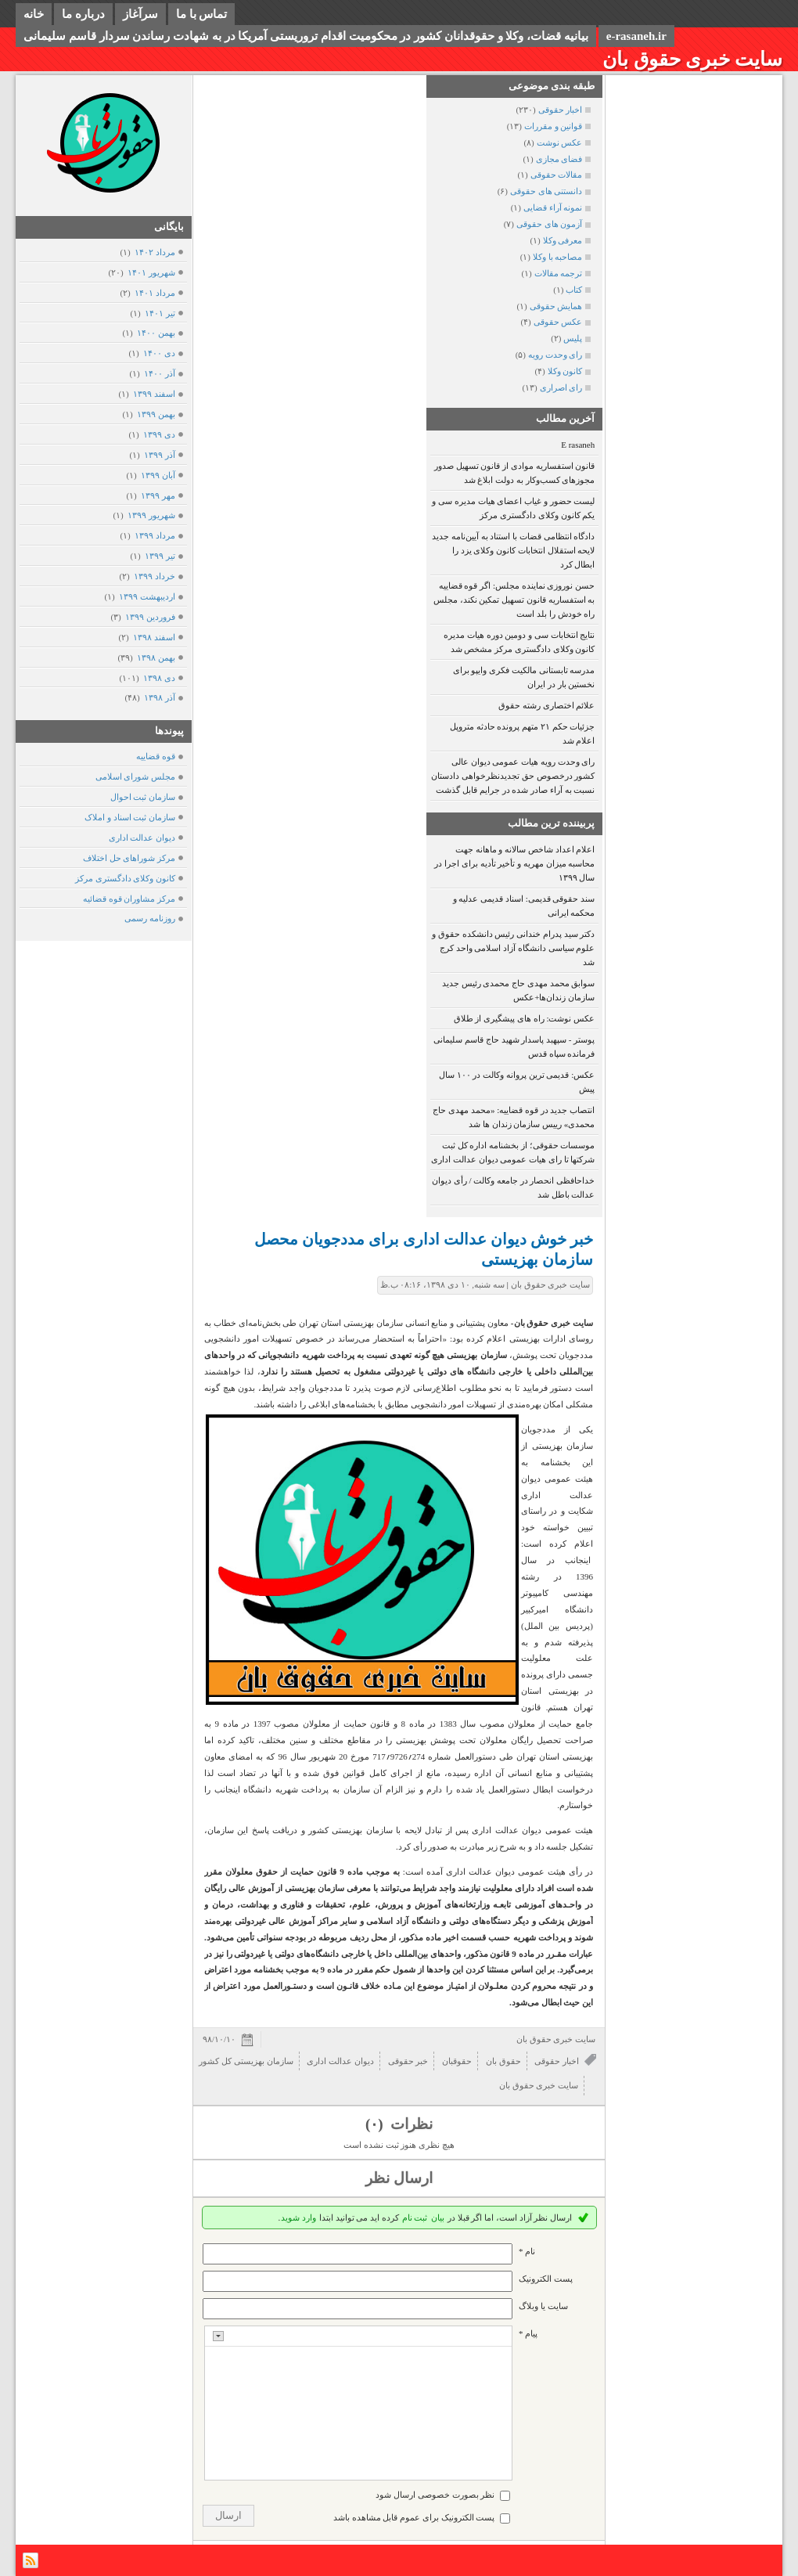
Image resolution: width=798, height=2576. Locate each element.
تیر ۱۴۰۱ (159, 313)
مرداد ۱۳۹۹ (154, 535)
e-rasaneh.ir (636, 36)
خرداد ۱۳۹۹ (154, 576)
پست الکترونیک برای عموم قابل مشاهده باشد (414, 2517)
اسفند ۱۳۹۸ (153, 637)
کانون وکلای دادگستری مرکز (125, 878)
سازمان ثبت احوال (143, 797)
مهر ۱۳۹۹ (157, 495)
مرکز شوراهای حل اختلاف (129, 858)
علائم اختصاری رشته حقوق (546, 705)
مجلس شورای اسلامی (135, 776)
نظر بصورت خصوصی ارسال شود (435, 2494)
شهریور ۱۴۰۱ (151, 272)
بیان (437, 2217)
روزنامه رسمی (149, 918)
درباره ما (83, 14)
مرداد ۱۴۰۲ (154, 252)
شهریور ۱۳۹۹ (151, 515)
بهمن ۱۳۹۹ (155, 414)
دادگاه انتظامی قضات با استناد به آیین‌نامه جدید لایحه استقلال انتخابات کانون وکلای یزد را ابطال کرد (513, 550)
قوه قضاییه (155, 756)
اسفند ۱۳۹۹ (153, 393)
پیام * (528, 2333)
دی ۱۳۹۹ (159, 434)
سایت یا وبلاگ (543, 2306)
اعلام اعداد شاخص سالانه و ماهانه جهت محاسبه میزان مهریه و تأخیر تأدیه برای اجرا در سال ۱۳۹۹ (514, 863)
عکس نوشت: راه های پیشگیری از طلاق (524, 1018)
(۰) (375, 2124)
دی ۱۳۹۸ (159, 678)
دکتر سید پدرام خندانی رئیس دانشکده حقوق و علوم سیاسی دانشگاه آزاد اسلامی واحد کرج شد (513, 948)
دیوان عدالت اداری (142, 837)
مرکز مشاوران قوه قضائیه (129, 898)
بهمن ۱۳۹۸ (155, 657)
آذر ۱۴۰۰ (159, 373)
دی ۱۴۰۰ (159, 353)
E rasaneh (578, 444)
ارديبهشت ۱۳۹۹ (146, 596)
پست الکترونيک (546, 2278)
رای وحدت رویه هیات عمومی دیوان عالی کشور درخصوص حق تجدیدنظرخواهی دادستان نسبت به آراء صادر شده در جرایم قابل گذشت (513, 775)
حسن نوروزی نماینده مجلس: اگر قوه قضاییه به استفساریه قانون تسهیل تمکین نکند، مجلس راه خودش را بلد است (514, 599)
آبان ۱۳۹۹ (157, 475)
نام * (527, 2251)
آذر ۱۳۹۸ (159, 697)
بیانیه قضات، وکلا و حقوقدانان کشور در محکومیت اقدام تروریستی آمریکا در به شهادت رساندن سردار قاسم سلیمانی (305, 36)
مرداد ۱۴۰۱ (154, 292)
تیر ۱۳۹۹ (159, 555)
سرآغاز (140, 14)
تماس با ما (202, 14)
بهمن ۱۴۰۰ (155, 332)
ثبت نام (415, 2217)
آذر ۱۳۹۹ (159, 454)
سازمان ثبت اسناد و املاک (129, 817)
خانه (33, 14)
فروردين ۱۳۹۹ (150, 616)
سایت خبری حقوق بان (692, 59)
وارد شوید (298, 2217)
